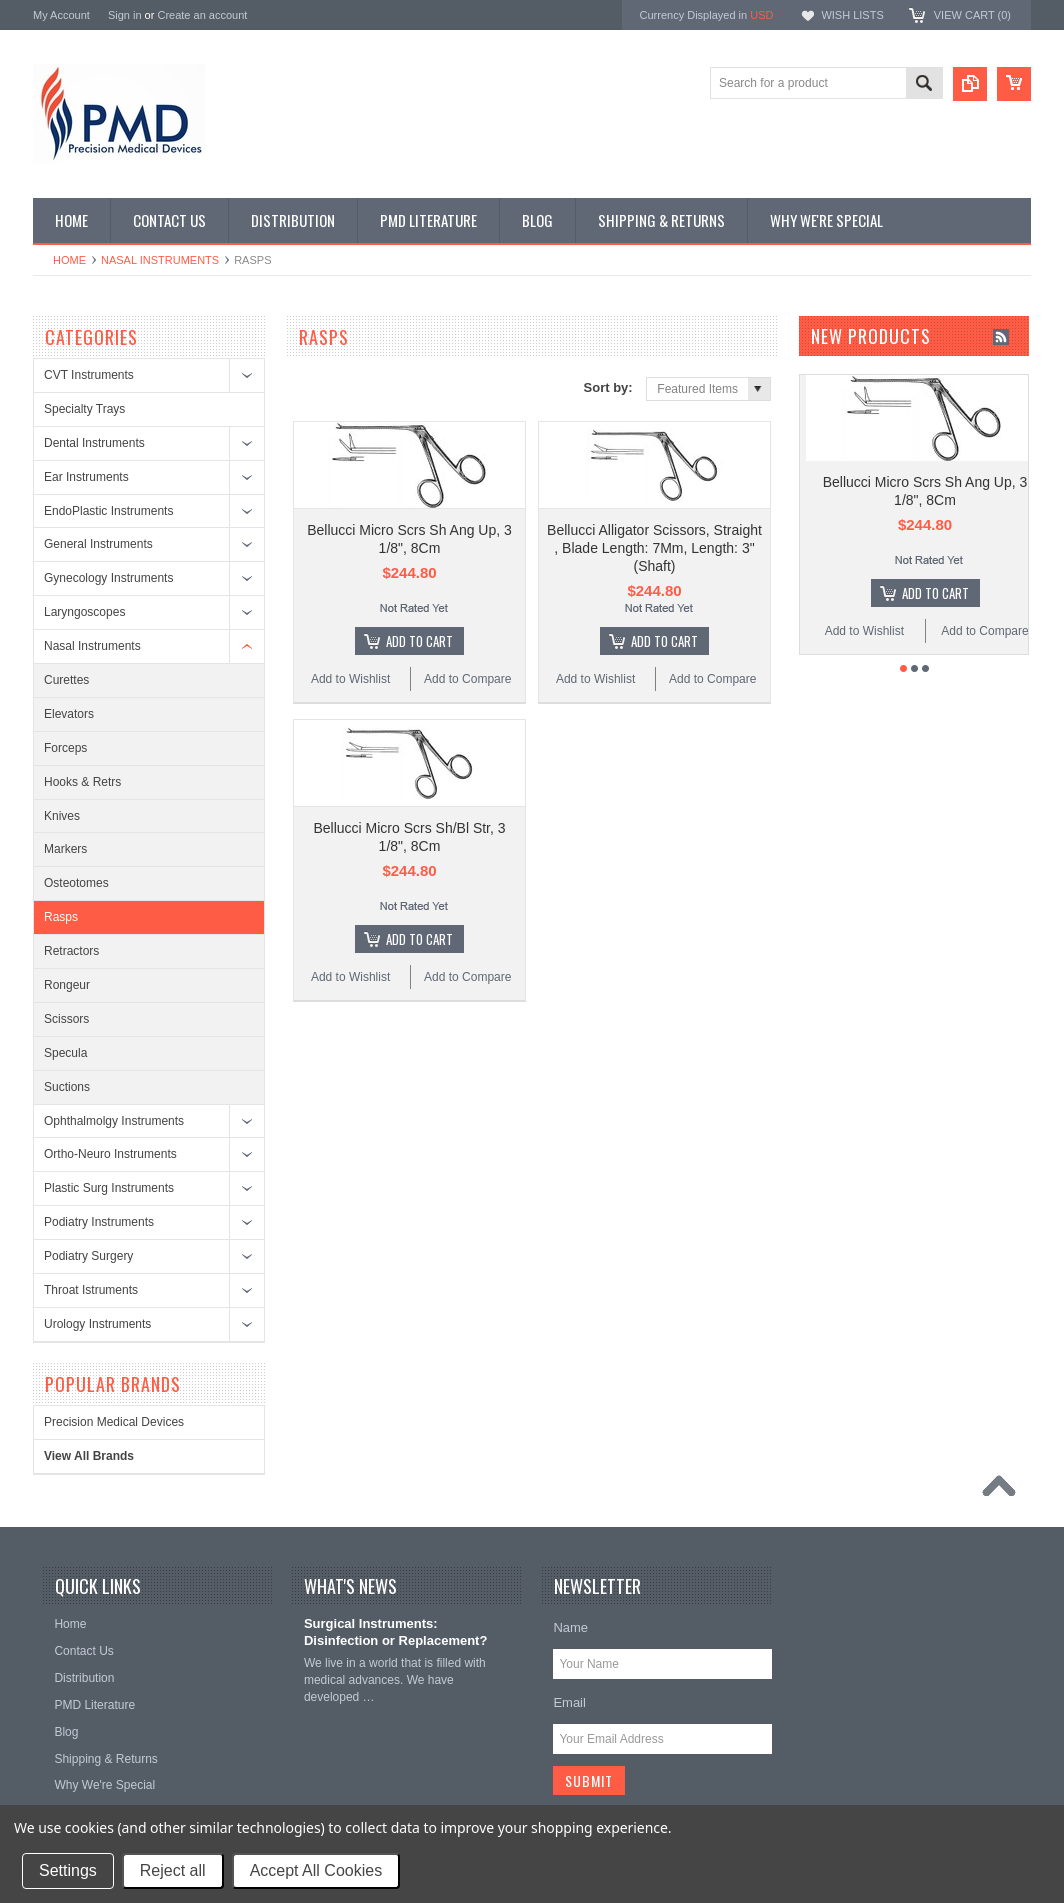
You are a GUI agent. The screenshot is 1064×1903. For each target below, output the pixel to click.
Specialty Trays (84, 409)
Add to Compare (467, 679)
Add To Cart (419, 641)
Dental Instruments (94, 443)
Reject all (173, 1870)
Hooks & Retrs (82, 782)
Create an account (202, 15)
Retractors (71, 951)
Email (569, 1702)
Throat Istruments (91, 1290)
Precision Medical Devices (114, 1422)
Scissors (66, 1019)
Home (69, 260)
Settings (68, 1870)
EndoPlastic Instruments (108, 511)
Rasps (61, 917)
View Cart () (972, 15)
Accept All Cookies (316, 1870)
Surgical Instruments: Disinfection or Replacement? (395, 1632)
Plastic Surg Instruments (109, 1188)
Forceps (65, 748)
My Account (61, 15)
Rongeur (67, 985)
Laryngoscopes (84, 612)
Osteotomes (76, 883)
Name (570, 1627)
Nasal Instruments (160, 260)
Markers (65, 849)
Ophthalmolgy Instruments (114, 1121)
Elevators (69, 714)
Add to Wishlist (350, 679)
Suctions (67, 1087)
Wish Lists (852, 15)
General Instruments (98, 544)
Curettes (66, 680)
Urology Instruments (97, 1324)
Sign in (125, 15)
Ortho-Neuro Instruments (110, 1154)
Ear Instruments (86, 477)
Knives (62, 816)
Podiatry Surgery (88, 1256)
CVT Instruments (89, 375)
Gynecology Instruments (108, 578)
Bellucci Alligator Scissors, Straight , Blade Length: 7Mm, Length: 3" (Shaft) (654, 548)
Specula (65, 1053)
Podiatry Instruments (99, 1222)
